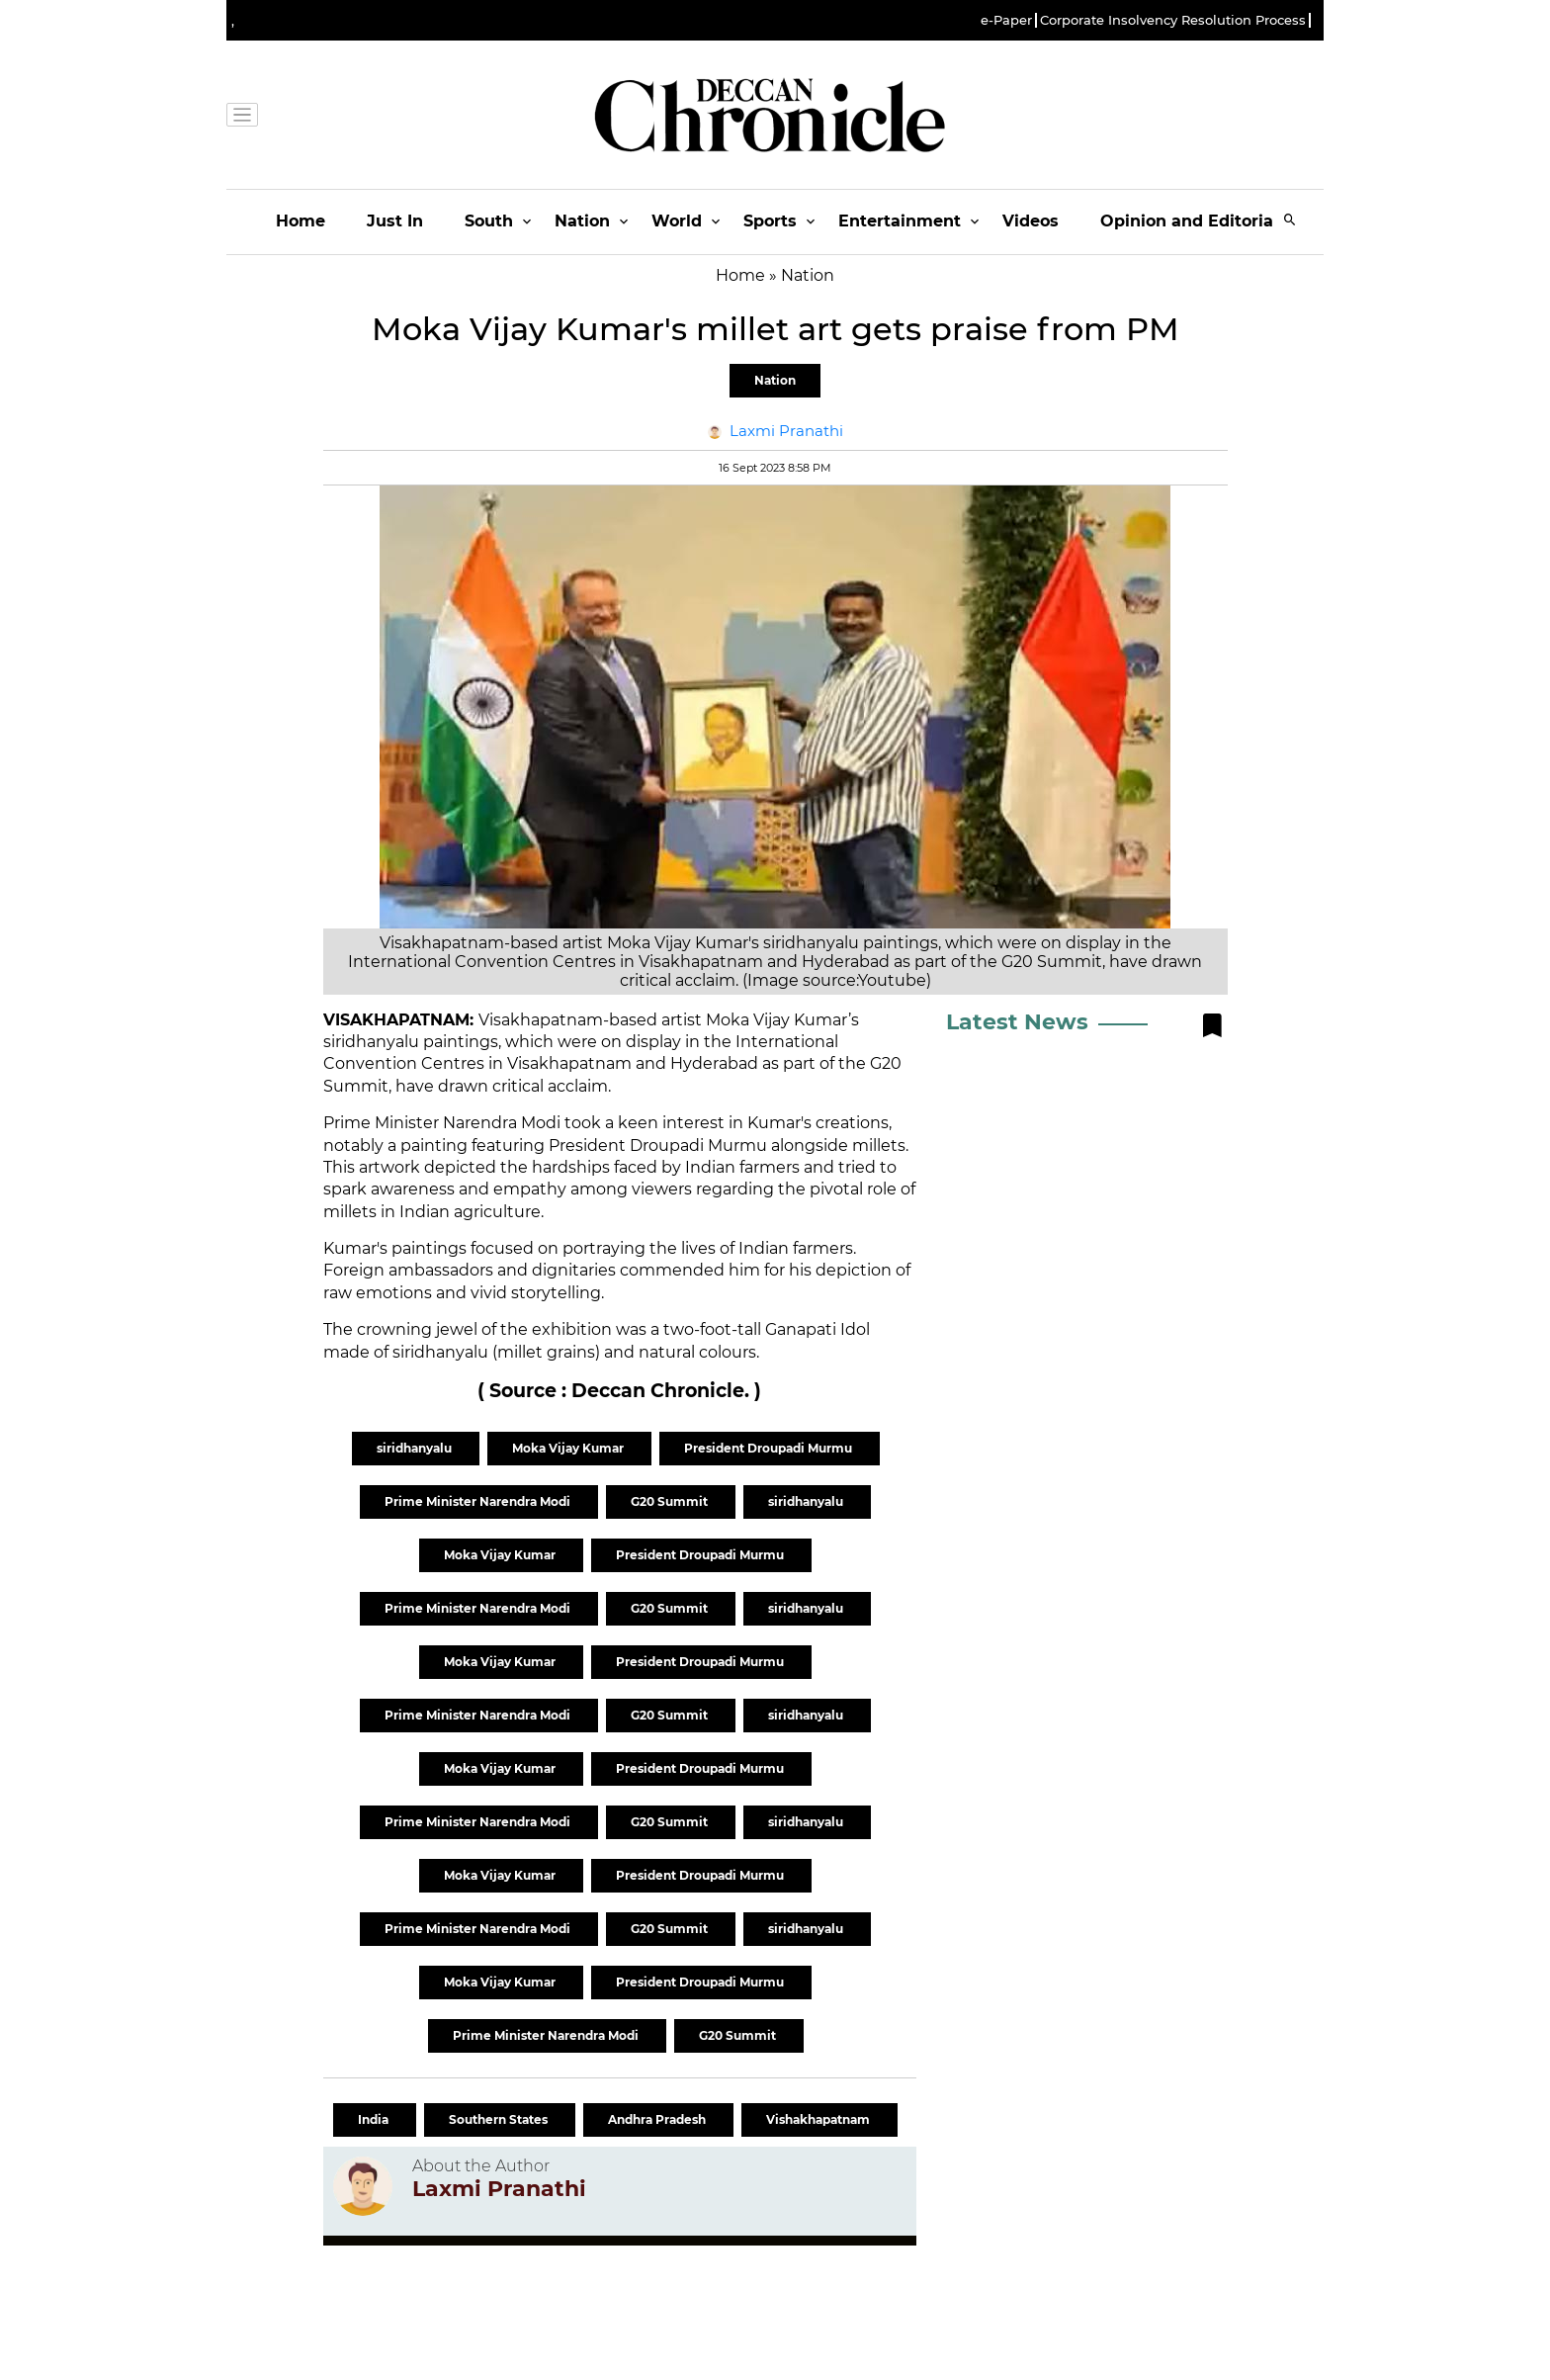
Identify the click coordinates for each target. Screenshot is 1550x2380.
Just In (395, 221)
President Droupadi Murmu (769, 1448)
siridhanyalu (416, 1448)
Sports (770, 221)
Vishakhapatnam (819, 2119)
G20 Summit (671, 1501)
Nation (582, 221)
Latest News (1017, 1022)
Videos (1030, 221)
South (489, 221)
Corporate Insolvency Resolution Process (1173, 20)
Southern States (500, 2119)
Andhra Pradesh (658, 2119)
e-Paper (1006, 20)
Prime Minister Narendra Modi (479, 1501)
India (374, 2119)
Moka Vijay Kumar (569, 1448)
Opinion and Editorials (1193, 221)
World (676, 221)
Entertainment (899, 221)
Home (300, 221)
